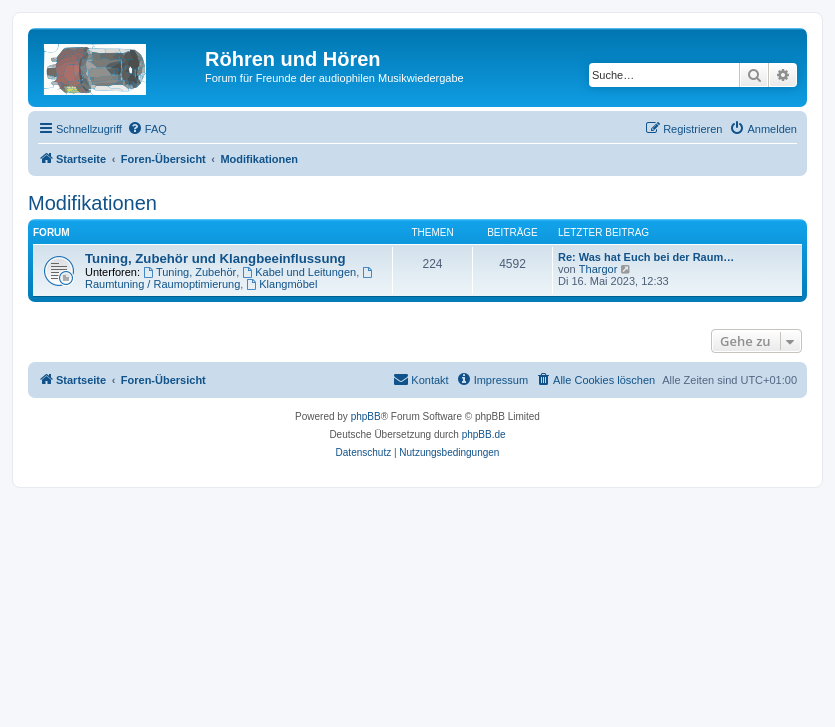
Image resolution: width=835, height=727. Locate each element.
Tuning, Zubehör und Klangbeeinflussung (215, 258)
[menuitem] (147, 129)
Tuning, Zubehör (189, 272)
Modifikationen (92, 203)
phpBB (366, 416)
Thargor (598, 269)
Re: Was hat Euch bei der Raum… (646, 257)
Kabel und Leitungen (299, 272)
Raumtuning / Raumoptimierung (230, 278)
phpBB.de (484, 434)
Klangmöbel (281, 284)
